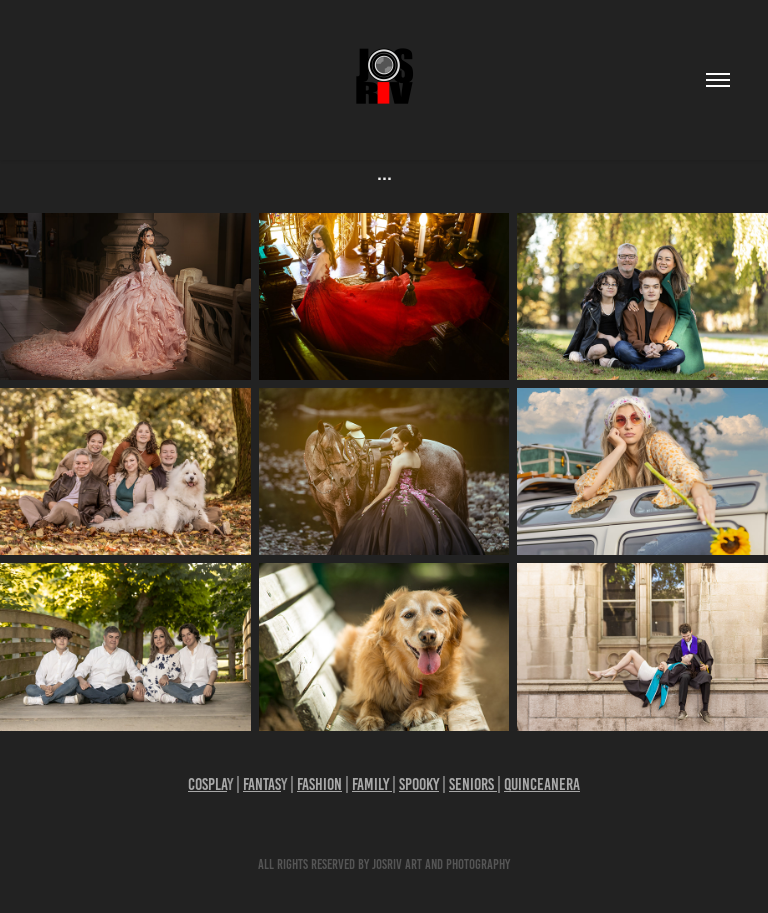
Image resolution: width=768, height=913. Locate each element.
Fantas (262, 784)
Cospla (207, 784)
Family (372, 784)
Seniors (473, 784)
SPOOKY (419, 784)
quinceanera (542, 784)
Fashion (319, 784)
